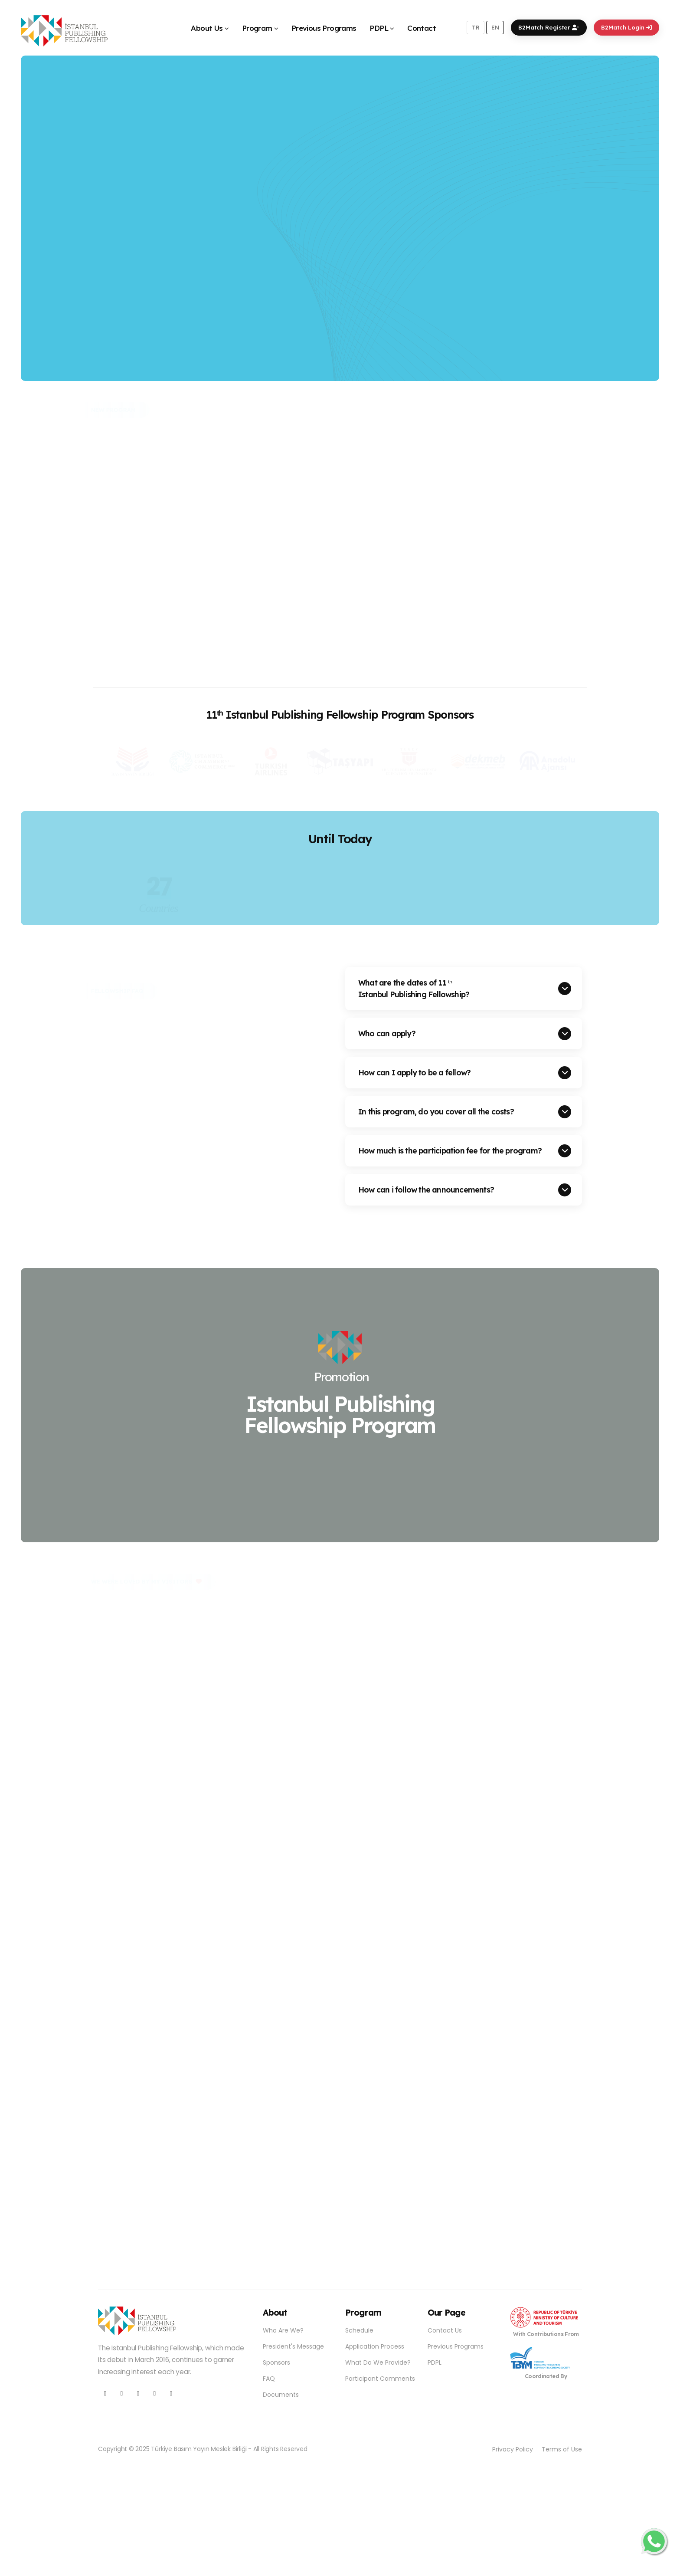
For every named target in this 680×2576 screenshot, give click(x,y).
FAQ (269, 2378)
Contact (421, 28)
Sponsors (276, 2362)
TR (476, 27)
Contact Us (445, 2330)
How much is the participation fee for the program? (450, 1150)
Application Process (374, 2346)
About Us (206, 28)
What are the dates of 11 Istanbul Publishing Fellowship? (413, 988)
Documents (281, 2394)
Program (257, 28)
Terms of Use (562, 2449)
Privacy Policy (512, 2449)
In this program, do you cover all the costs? (436, 1111)
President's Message (293, 2346)
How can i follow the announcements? (426, 1189)
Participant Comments (380, 2378)
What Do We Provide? (378, 2362)
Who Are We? (283, 2330)
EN (495, 27)
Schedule (359, 2330)
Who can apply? (386, 1033)
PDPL (378, 28)
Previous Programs (323, 28)
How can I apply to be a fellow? (414, 1072)
